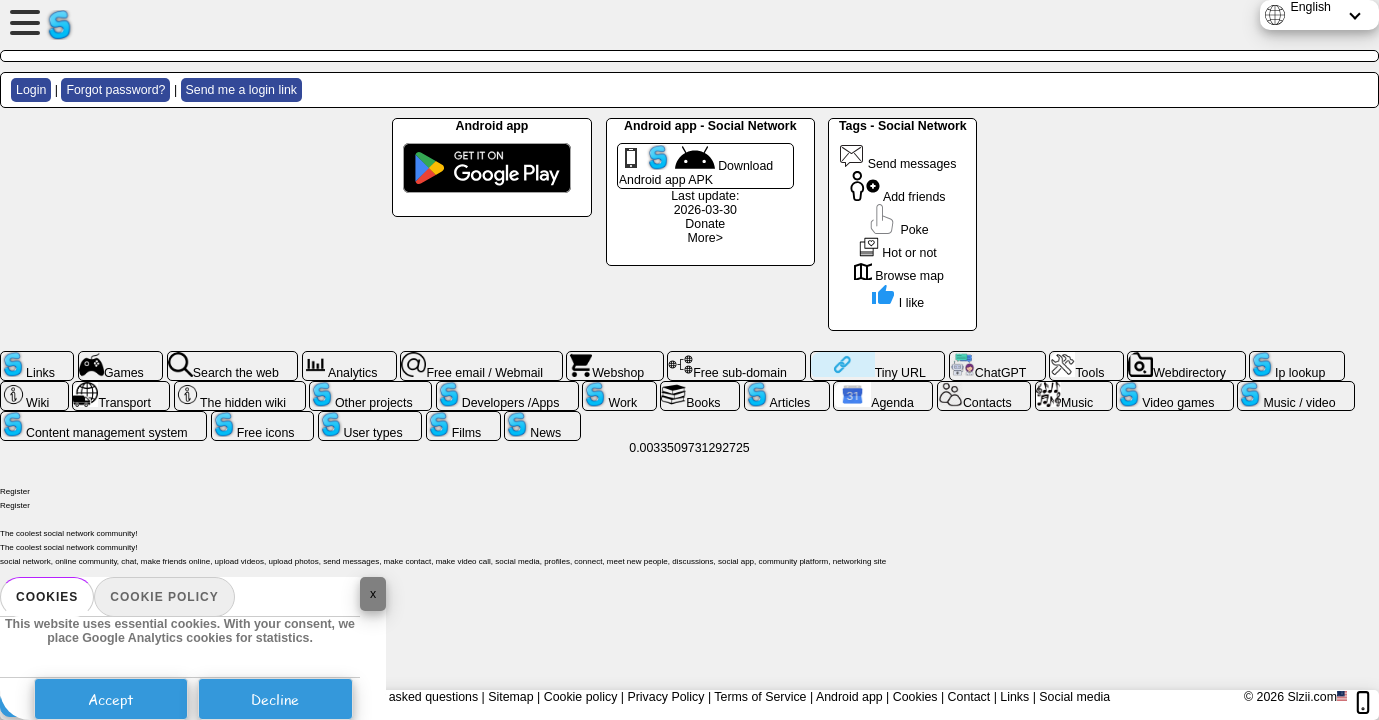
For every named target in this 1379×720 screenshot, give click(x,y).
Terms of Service (760, 697)
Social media (1074, 697)
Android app (849, 697)
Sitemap (510, 697)
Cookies (47, 597)
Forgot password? (115, 90)
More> (705, 238)
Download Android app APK (696, 166)
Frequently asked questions (402, 697)
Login (31, 90)
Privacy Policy (665, 697)
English (1310, 7)
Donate (705, 224)
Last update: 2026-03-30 (705, 203)
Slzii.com (1312, 697)
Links (1014, 697)
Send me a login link (241, 90)
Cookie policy (164, 597)
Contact (969, 697)
